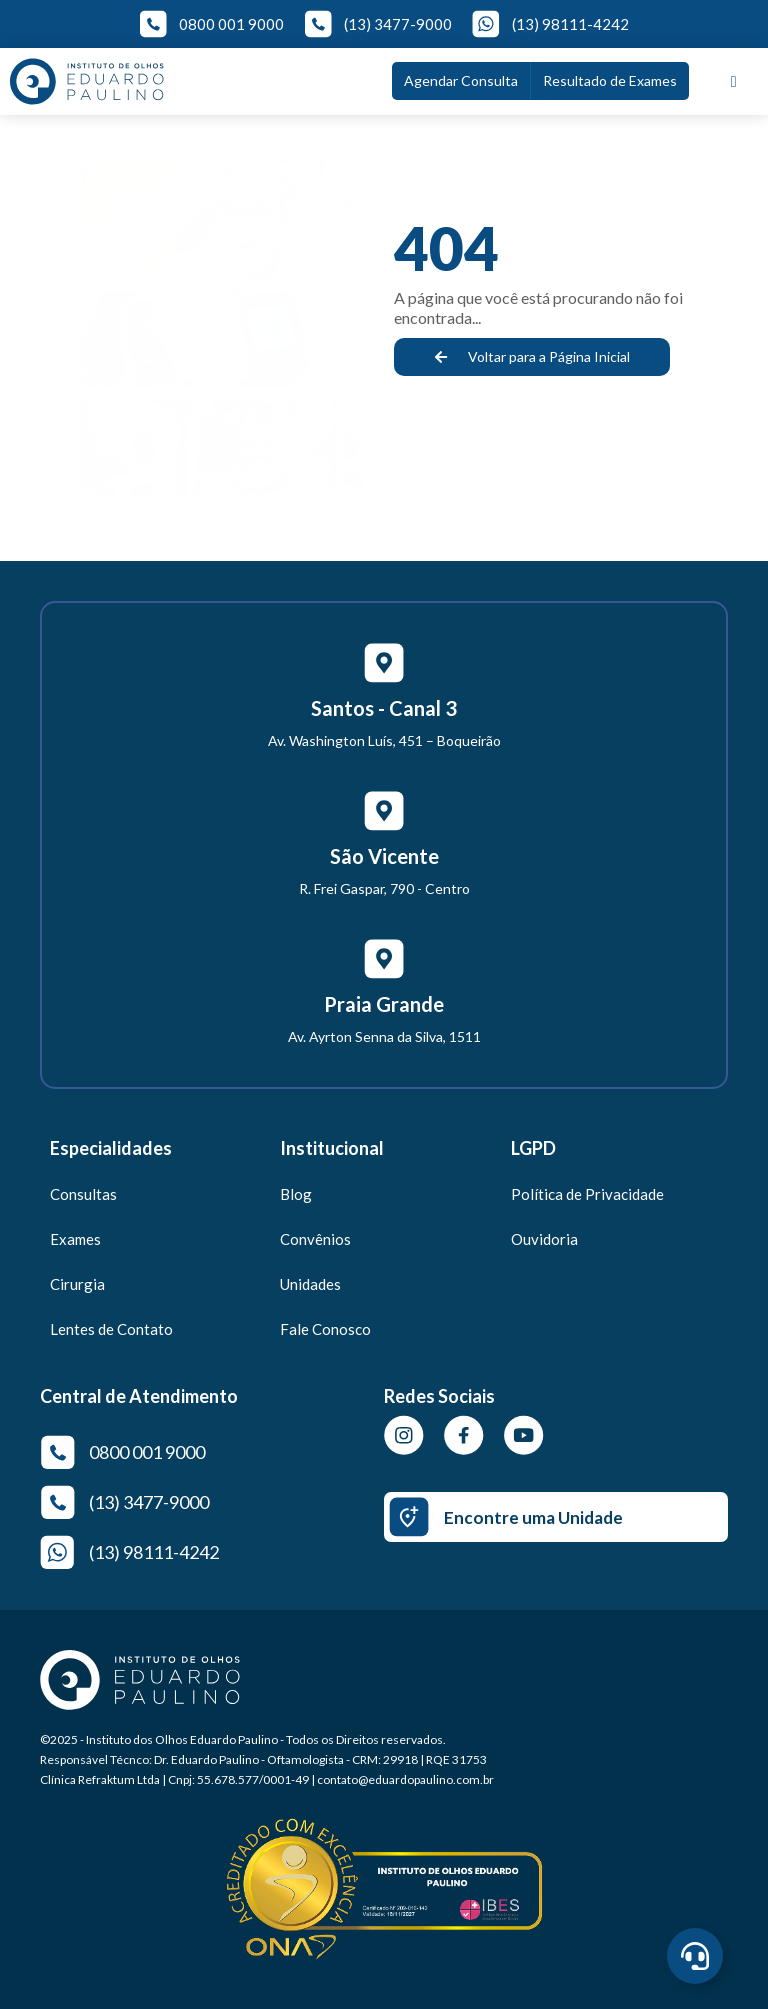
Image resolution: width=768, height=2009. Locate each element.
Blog (296, 1194)
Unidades (310, 1284)
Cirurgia (77, 1284)
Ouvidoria (544, 1239)
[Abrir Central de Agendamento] (695, 1956)
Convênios (315, 1239)
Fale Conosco (325, 1329)
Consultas (83, 1194)
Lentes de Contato (111, 1329)
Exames (75, 1239)
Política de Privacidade (587, 1194)
